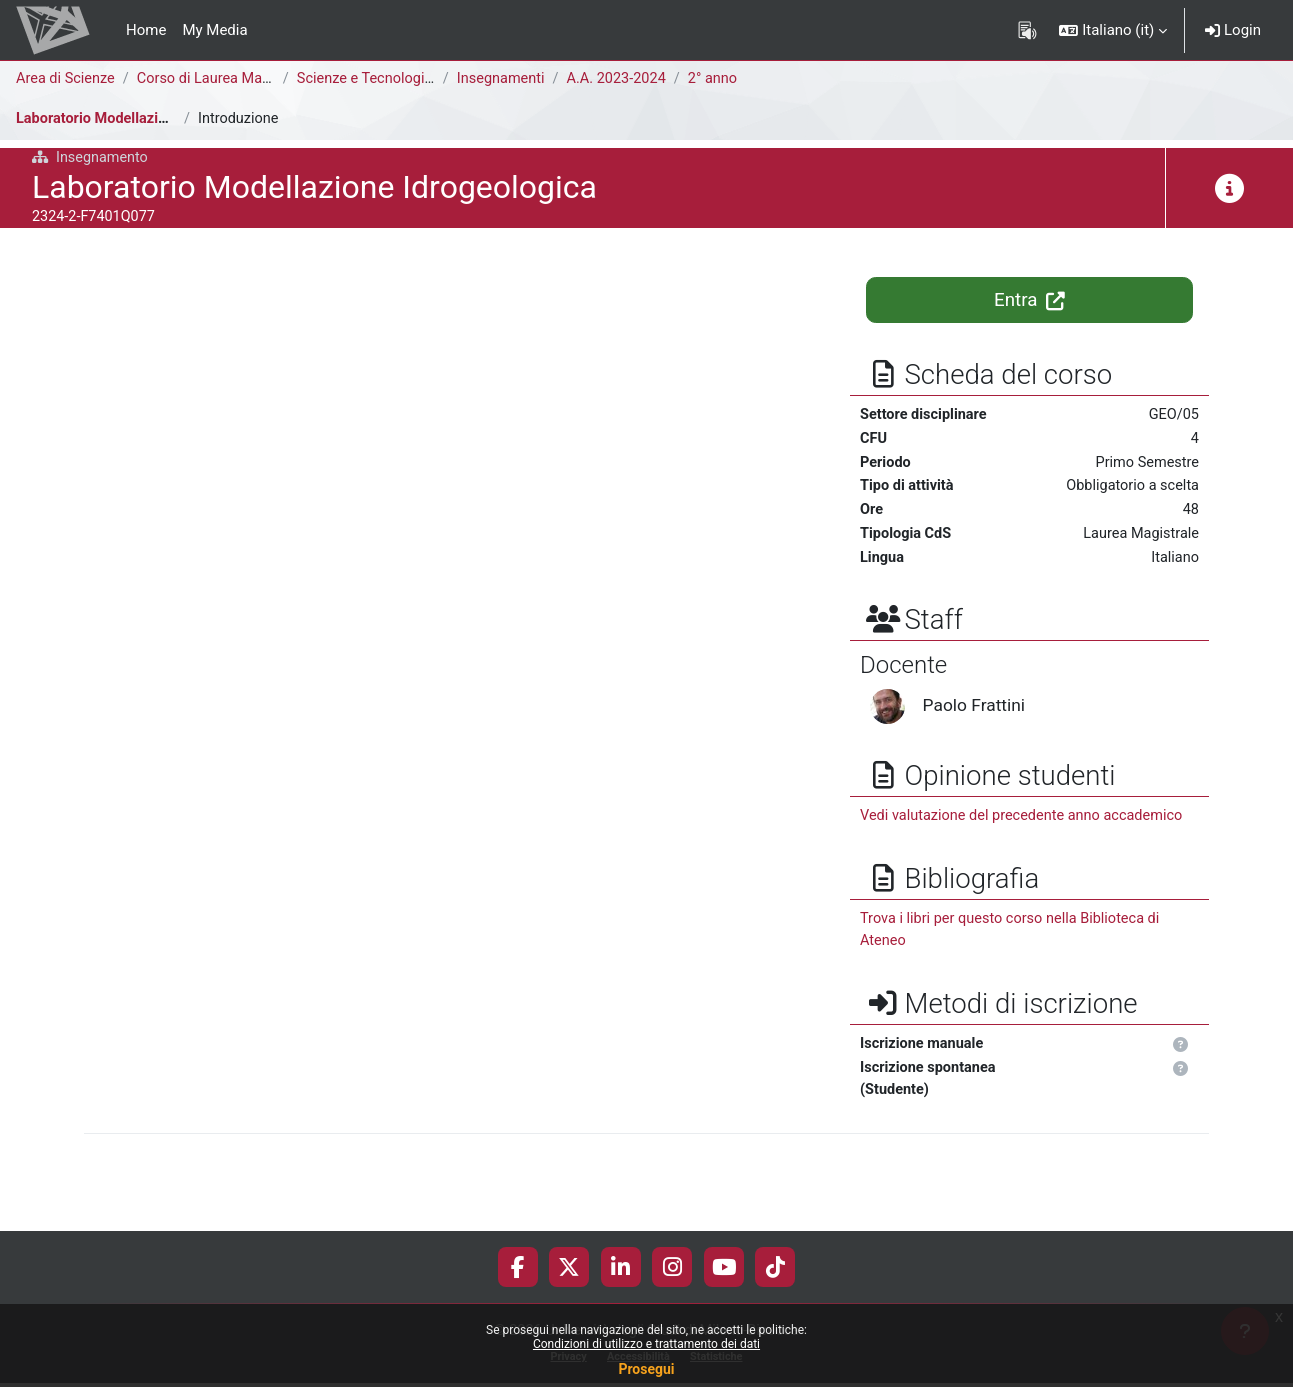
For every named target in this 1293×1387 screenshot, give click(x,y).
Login (1233, 30)
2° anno (724, 79)
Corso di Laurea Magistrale (230, 79)
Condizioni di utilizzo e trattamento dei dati (646, 1344)
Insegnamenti (506, 79)
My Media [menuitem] (214, 30)
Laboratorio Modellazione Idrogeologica (150, 119)
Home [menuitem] (146, 30)
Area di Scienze (67, 79)
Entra (1029, 300)
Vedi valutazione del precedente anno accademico (1027, 822)
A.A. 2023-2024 (625, 79)
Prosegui (646, 1369)
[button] (1113, 30)
